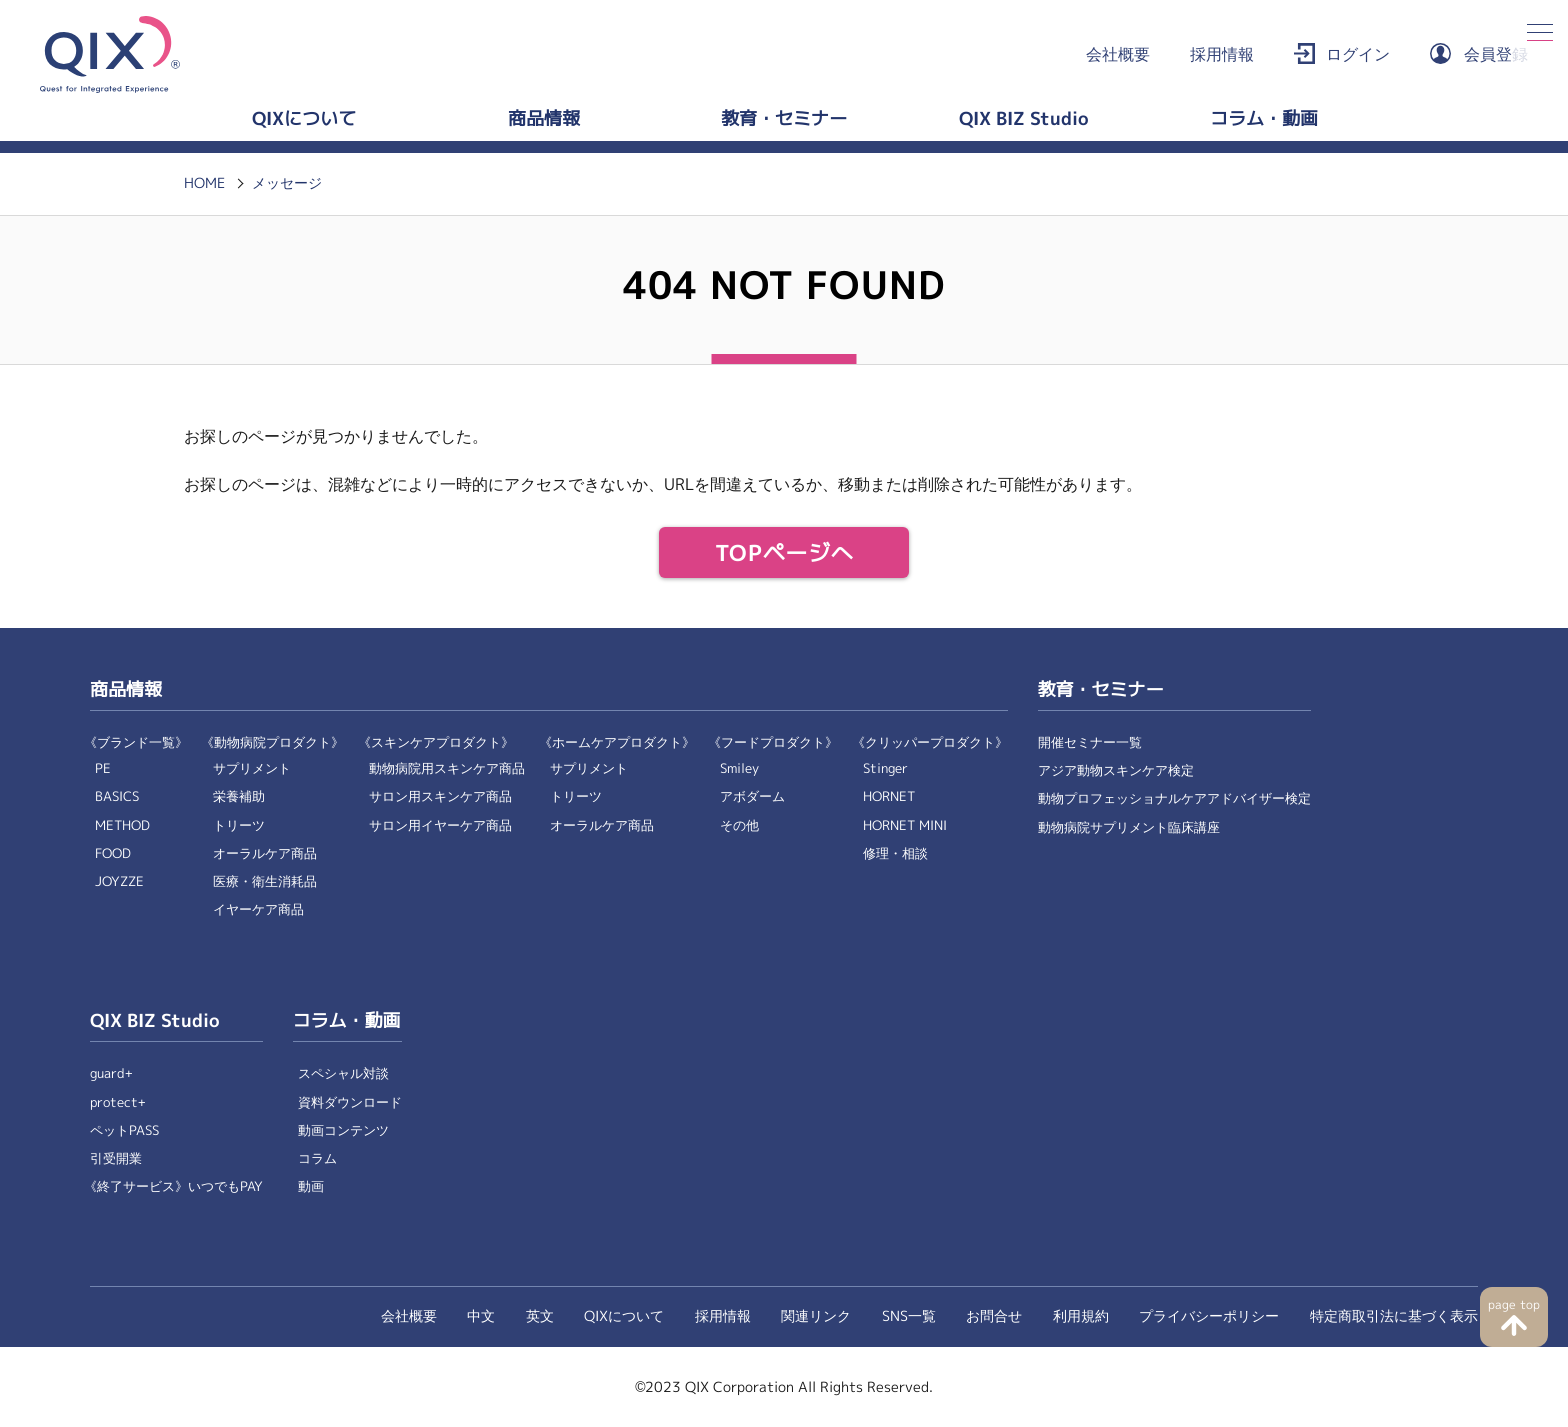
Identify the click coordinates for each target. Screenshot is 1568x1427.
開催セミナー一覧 (1090, 742)
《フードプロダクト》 (773, 742)
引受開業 (116, 1158)
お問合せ (994, 1316)
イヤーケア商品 (258, 909)
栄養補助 (239, 796)
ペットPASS (124, 1130)
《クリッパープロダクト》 (930, 742)
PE (103, 768)
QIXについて (304, 119)
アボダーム (752, 796)
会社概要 (1118, 54)
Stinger (885, 768)
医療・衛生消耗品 (265, 881)
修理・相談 (895, 853)
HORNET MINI (905, 825)
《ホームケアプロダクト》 (617, 742)
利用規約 (1081, 1316)
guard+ (111, 1073)
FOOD (113, 853)
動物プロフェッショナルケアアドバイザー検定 (1174, 798)
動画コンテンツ (343, 1130)
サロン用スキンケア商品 (440, 796)
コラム (317, 1158)
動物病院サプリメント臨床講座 (1129, 827)
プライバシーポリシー (1209, 1316)
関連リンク (816, 1316)
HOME (204, 183)
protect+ (118, 1102)
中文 (481, 1316)
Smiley (739, 768)
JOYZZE (119, 881)
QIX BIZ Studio (1024, 119)
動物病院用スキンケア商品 (447, 768)
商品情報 (544, 119)
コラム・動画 (1264, 119)
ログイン (1358, 54)
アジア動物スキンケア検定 (1116, 770)
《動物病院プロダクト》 (272, 742)
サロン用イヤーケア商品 (440, 825)
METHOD (122, 825)
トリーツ (239, 825)
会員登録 (1496, 54)
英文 (540, 1316)
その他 (739, 825)
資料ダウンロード (350, 1102)
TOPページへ (784, 553)
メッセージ (287, 183)
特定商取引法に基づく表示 (1394, 1316)
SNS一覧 (909, 1316)
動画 (311, 1186)
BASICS (117, 796)
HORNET (889, 796)
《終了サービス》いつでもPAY (173, 1186)
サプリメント (252, 768)
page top (1513, 1305)
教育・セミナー (784, 119)
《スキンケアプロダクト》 (436, 742)
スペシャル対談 (343, 1073)
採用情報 (1222, 54)
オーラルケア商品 (265, 853)
